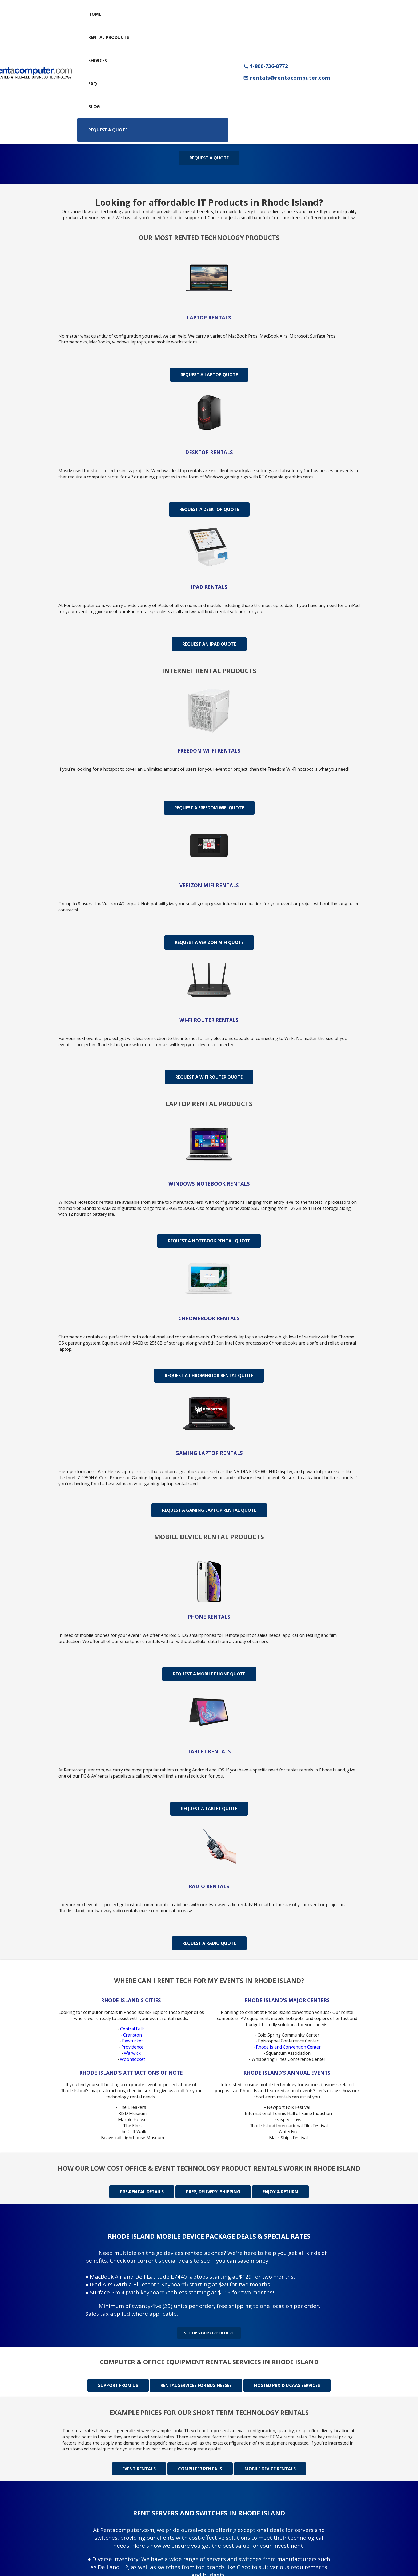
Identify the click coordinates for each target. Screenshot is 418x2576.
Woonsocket (132, 2059)
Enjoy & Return (280, 2192)
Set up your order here (209, 2330)
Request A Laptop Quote (209, 375)
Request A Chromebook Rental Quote (209, 1375)
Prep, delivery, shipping (213, 2192)
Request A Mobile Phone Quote (209, 1674)
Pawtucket (132, 2041)
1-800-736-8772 (265, 66)
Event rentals (139, 2464)
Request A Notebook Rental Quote (209, 1241)
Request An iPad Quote (209, 644)
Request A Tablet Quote (209, 1808)
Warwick (132, 2053)
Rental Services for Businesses (196, 2380)
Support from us (118, 2380)
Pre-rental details (142, 2192)
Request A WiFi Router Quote (209, 1077)
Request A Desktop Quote (209, 509)
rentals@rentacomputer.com (286, 77)
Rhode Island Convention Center (288, 2047)
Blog (94, 107)
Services (97, 60)
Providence (132, 2047)
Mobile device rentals (270, 2464)
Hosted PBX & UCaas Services (287, 2380)
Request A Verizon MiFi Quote (209, 942)
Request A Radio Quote (209, 1943)
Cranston (132, 2035)
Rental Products (108, 37)
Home (94, 14)
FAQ (92, 84)
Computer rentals (200, 2464)
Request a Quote (107, 130)
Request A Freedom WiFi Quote (209, 808)
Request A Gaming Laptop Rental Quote (209, 1510)
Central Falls (132, 2029)
